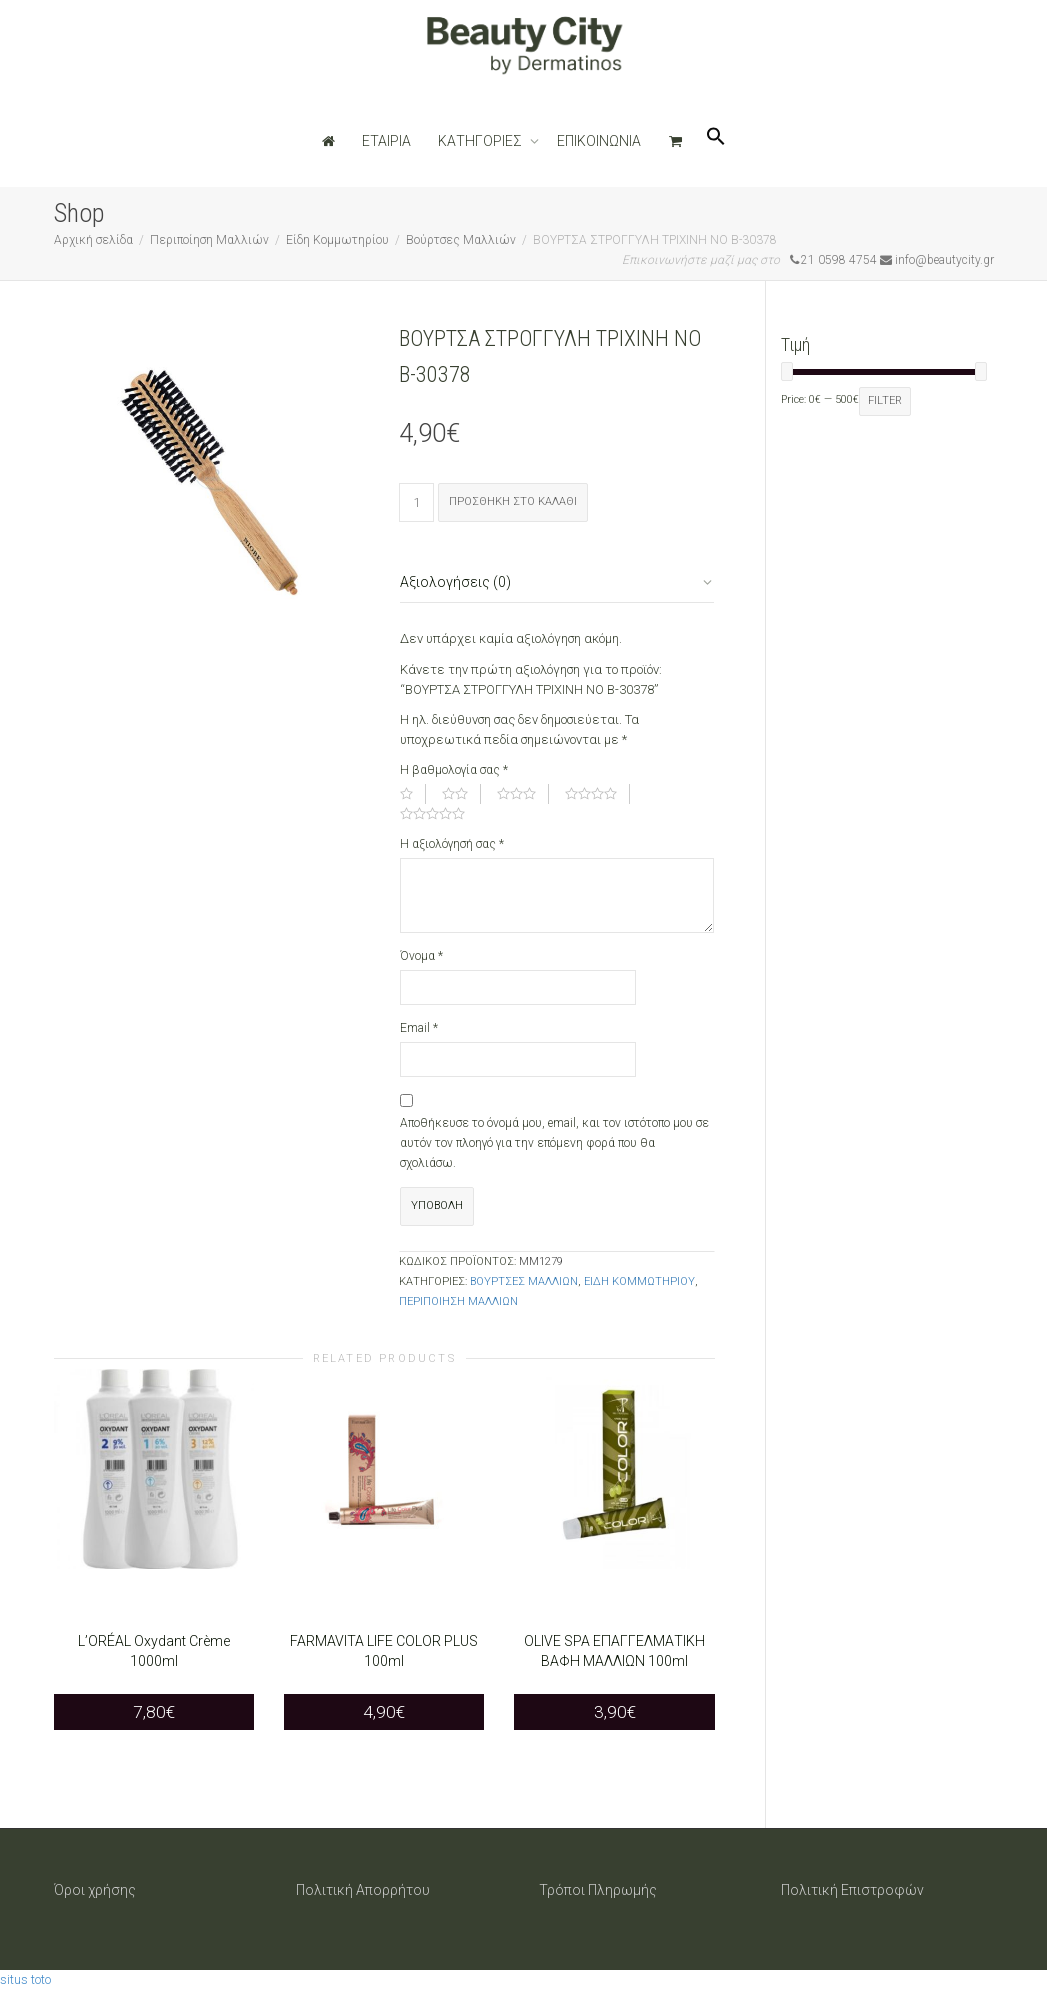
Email (419, 1028)
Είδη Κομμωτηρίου (337, 240)
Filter (885, 400)
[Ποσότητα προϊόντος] (416, 502)
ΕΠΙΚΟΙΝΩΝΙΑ (599, 141)
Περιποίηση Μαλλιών (209, 240)
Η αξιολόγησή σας (452, 844)
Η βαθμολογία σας (454, 770)
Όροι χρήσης (95, 1890)
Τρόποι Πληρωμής (598, 1890)
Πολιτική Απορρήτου (363, 1890)
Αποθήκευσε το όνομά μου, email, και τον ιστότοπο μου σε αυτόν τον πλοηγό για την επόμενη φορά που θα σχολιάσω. (554, 1143)
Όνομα (421, 956)
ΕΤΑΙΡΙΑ (386, 141)
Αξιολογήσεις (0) (455, 582)
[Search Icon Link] (716, 141)
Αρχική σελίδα (93, 240)
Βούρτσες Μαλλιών (461, 240)
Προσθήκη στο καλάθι (513, 501)
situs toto (25, 1979)
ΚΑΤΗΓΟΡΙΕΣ (481, 141)
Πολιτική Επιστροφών (852, 1890)
